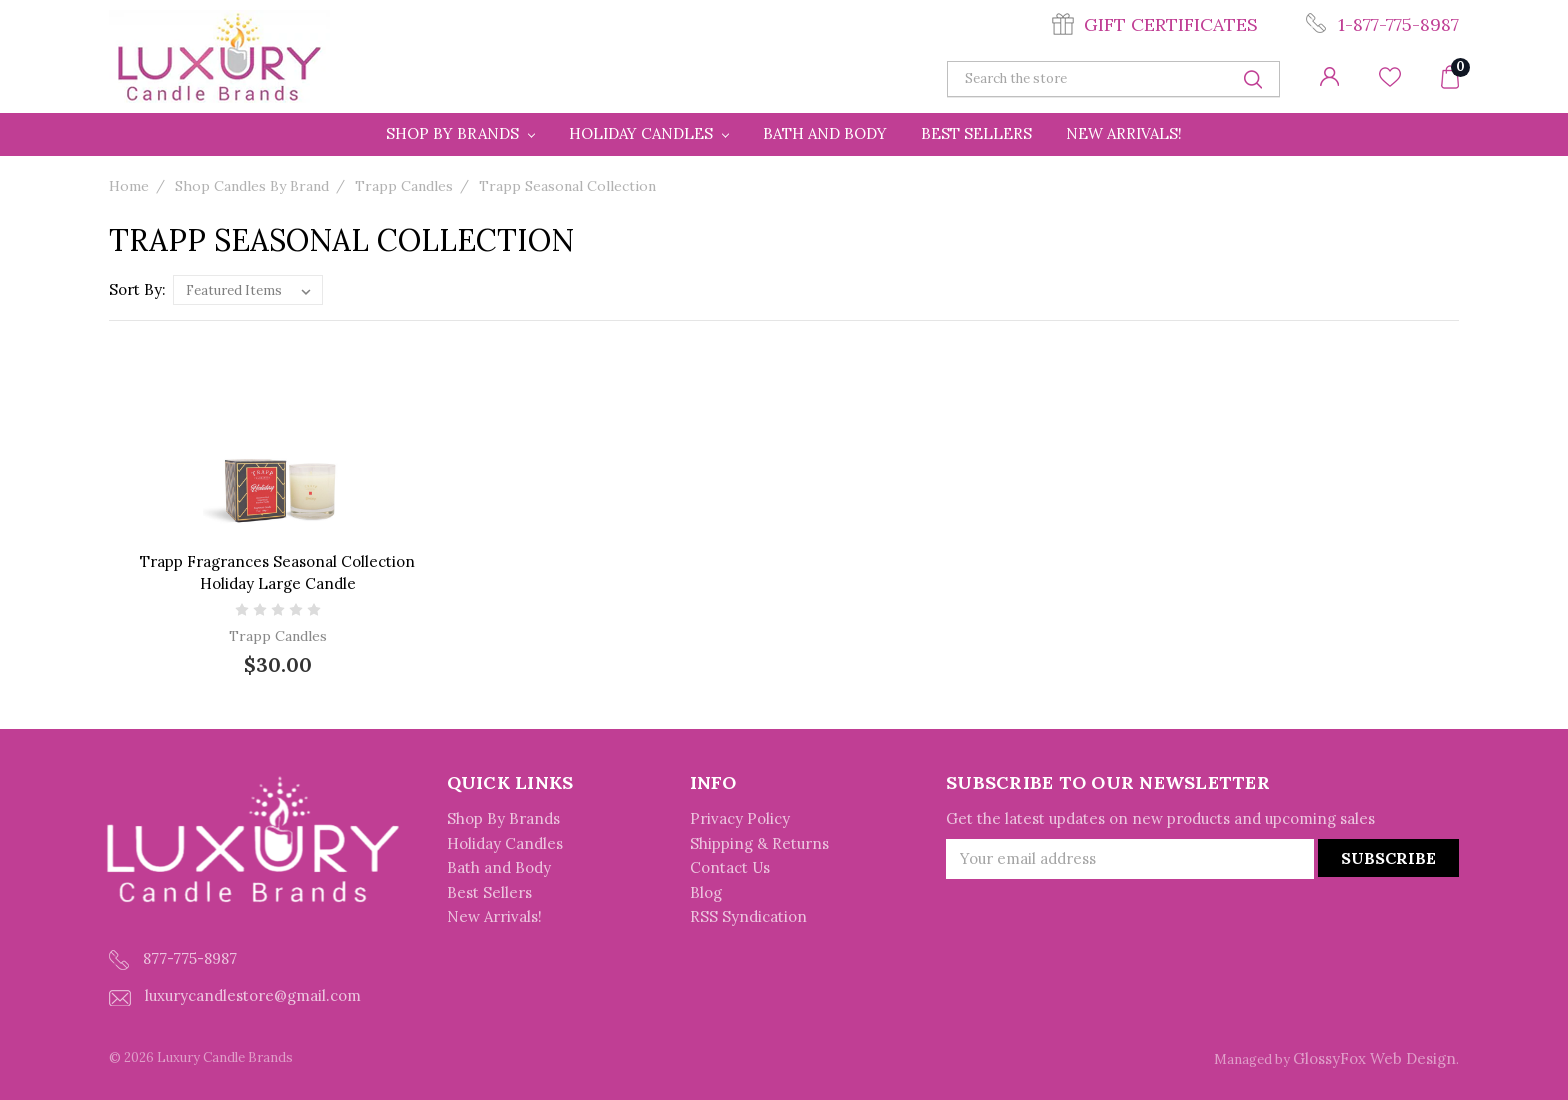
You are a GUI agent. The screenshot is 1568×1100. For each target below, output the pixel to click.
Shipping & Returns (759, 843)
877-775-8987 (173, 959)
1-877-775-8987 (1398, 24)
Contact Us (730, 867)
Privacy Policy (740, 818)
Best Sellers (976, 133)
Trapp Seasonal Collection (567, 186)
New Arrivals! (1124, 133)
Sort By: (137, 289)
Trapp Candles (404, 186)
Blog (706, 892)
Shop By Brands (460, 133)
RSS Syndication (748, 916)
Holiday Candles (649, 133)
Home (129, 186)
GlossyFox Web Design (1374, 1058)
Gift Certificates (1171, 24)
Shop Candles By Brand (252, 186)
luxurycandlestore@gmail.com (235, 995)
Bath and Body (825, 133)
